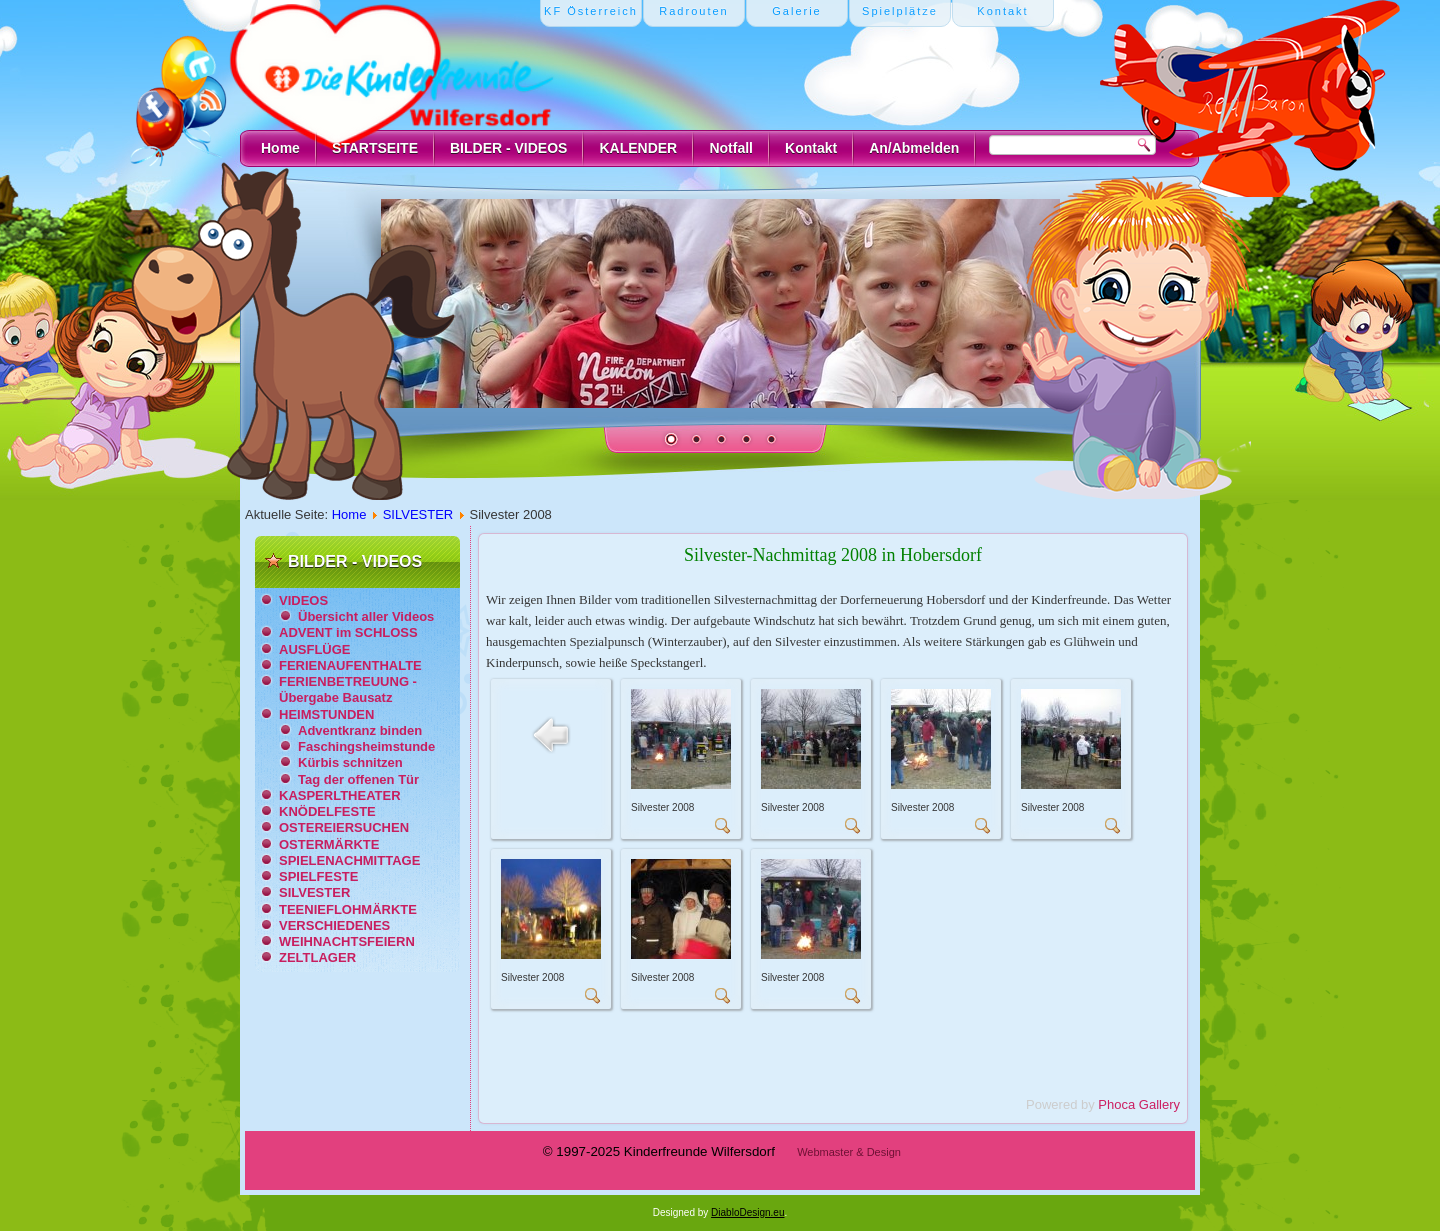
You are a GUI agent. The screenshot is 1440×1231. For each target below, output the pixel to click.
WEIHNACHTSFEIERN (347, 941)
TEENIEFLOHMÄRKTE (348, 909)
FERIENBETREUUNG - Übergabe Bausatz (348, 689)
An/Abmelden (914, 148)
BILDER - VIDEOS (508, 148)
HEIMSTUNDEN (326, 714)
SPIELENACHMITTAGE (349, 860)
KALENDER (638, 148)
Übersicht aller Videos (366, 616)
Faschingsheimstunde (366, 746)
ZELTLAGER (317, 957)
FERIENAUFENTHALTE (350, 665)
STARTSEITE (375, 148)
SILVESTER (418, 514)
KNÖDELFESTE (327, 811)
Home (280, 148)
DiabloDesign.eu (747, 1212)
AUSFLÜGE (315, 649)
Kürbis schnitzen (350, 762)
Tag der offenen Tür (358, 779)
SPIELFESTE (318, 876)
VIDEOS (303, 600)
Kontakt (811, 148)
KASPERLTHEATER (340, 795)
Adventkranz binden (360, 730)
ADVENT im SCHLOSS (348, 632)
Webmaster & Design (849, 1152)
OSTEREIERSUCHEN (344, 827)
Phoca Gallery (1139, 1104)
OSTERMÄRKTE (329, 844)
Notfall (731, 148)
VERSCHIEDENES (334, 925)
